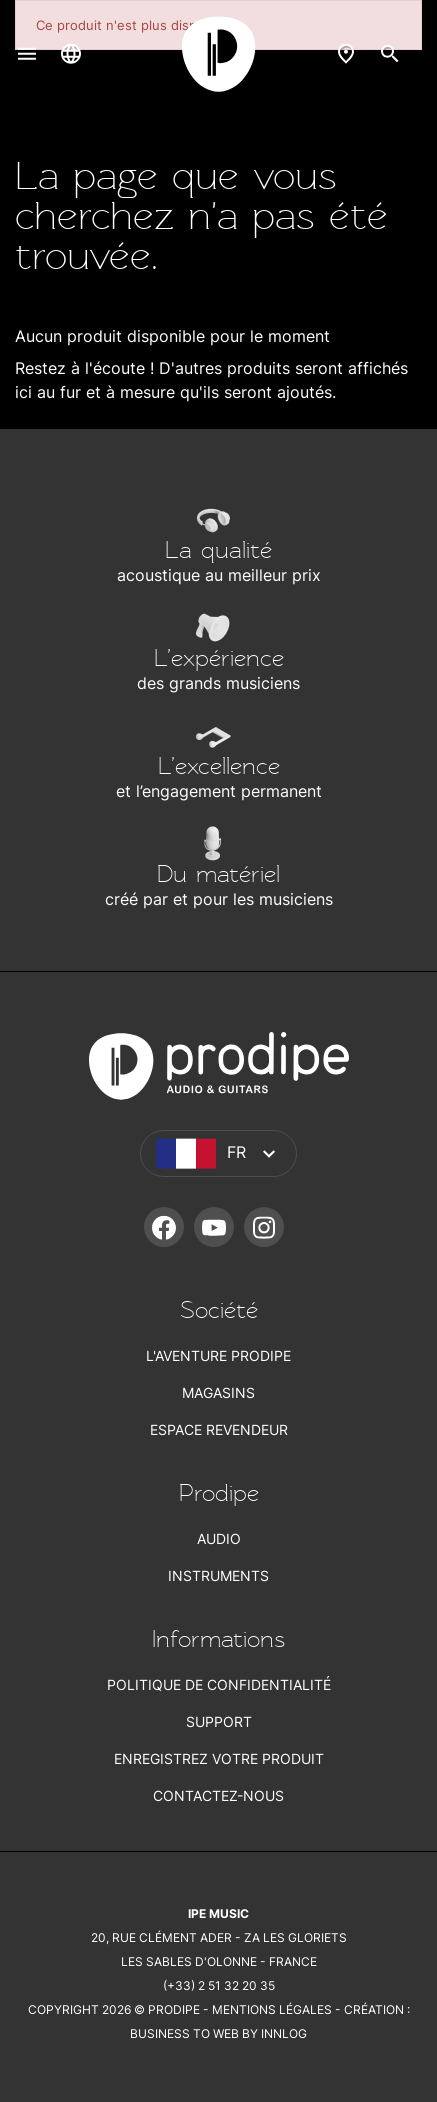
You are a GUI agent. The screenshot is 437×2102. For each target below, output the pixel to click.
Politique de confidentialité (219, 1684)
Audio (219, 1538)
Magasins (218, 1392)
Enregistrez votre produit (219, 1758)
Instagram (264, 1227)
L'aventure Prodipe (218, 1355)
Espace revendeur (219, 1429)
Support (219, 1721)
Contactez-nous (218, 1795)
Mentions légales (272, 2009)
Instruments (218, 1575)
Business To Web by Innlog (218, 2033)
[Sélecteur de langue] (71, 53)
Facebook (164, 1227)
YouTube (214, 1227)
